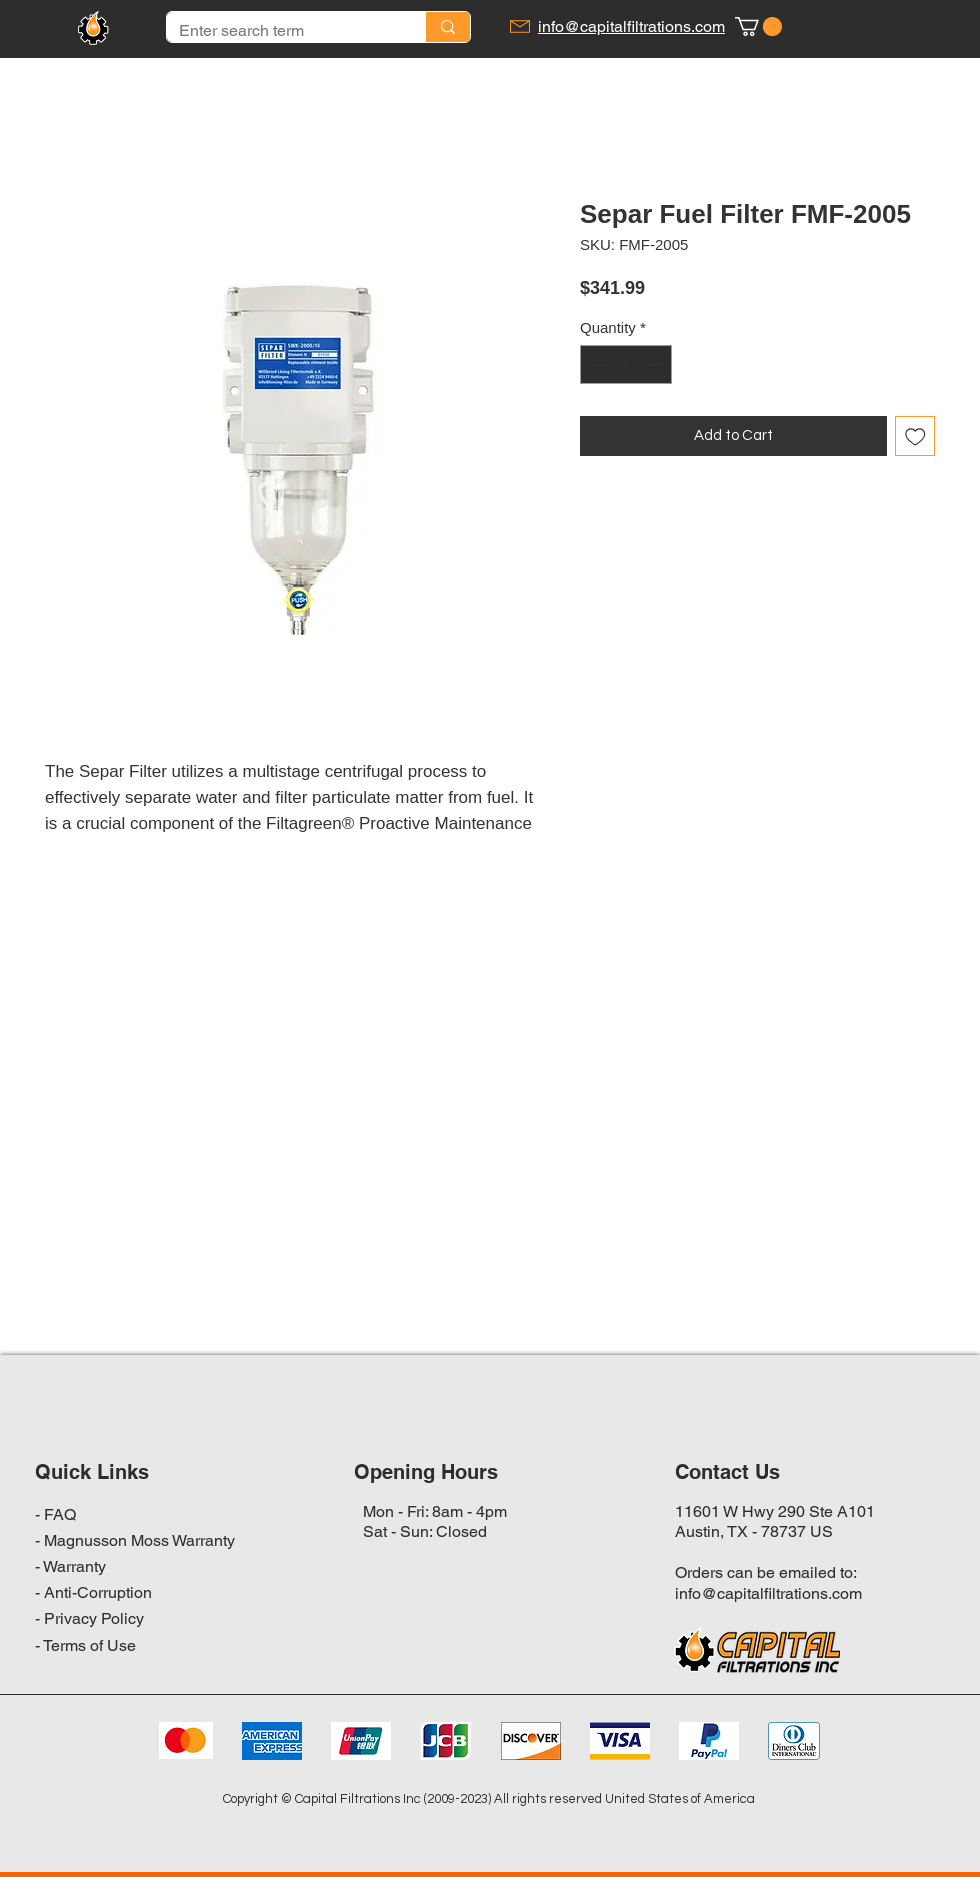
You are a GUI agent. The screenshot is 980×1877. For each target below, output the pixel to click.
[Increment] (656, 364)
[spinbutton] (626, 364)
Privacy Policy (94, 1618)
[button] (758, 26)
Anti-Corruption (98, 1592)
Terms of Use (89, 1645)
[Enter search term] (281, 31)
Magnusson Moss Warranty (139, 1540)
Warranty (74, 1566)
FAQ (60, 1514)
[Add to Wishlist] (915, 436)
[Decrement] (596, 364)
